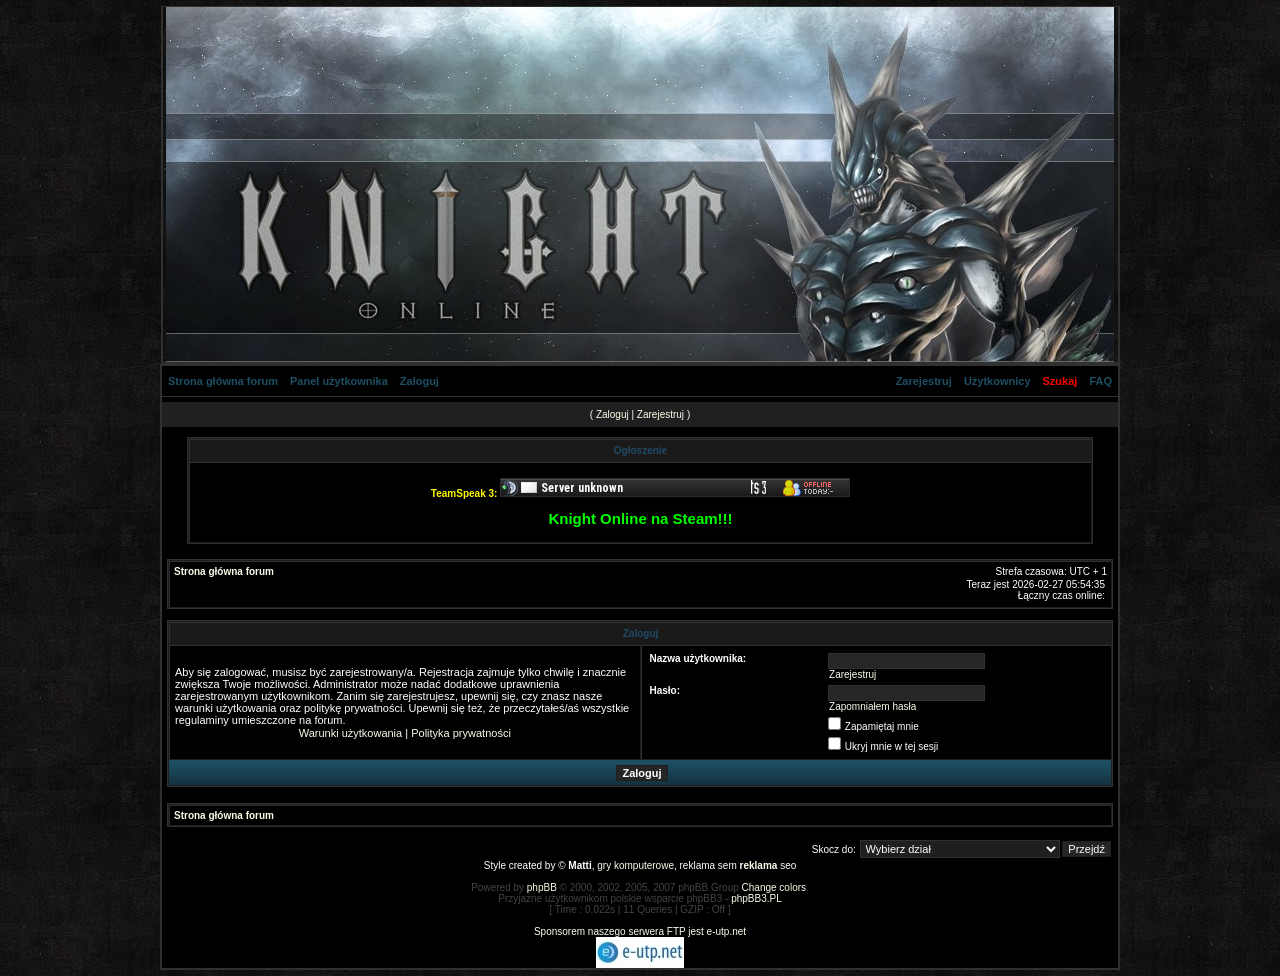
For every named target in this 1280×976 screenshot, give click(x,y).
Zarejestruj (924, 381)
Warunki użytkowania (351, 733)
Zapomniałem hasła (872, 706)
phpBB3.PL (756, 898)
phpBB (542, 887)
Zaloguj (419, 381)
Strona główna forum (223, 381)
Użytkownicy (997, 381)
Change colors (774, 887)
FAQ (1100, 381)
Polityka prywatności (461, 733)
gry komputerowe (635, 865)
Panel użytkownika (339, 381)
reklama (759, 865)
